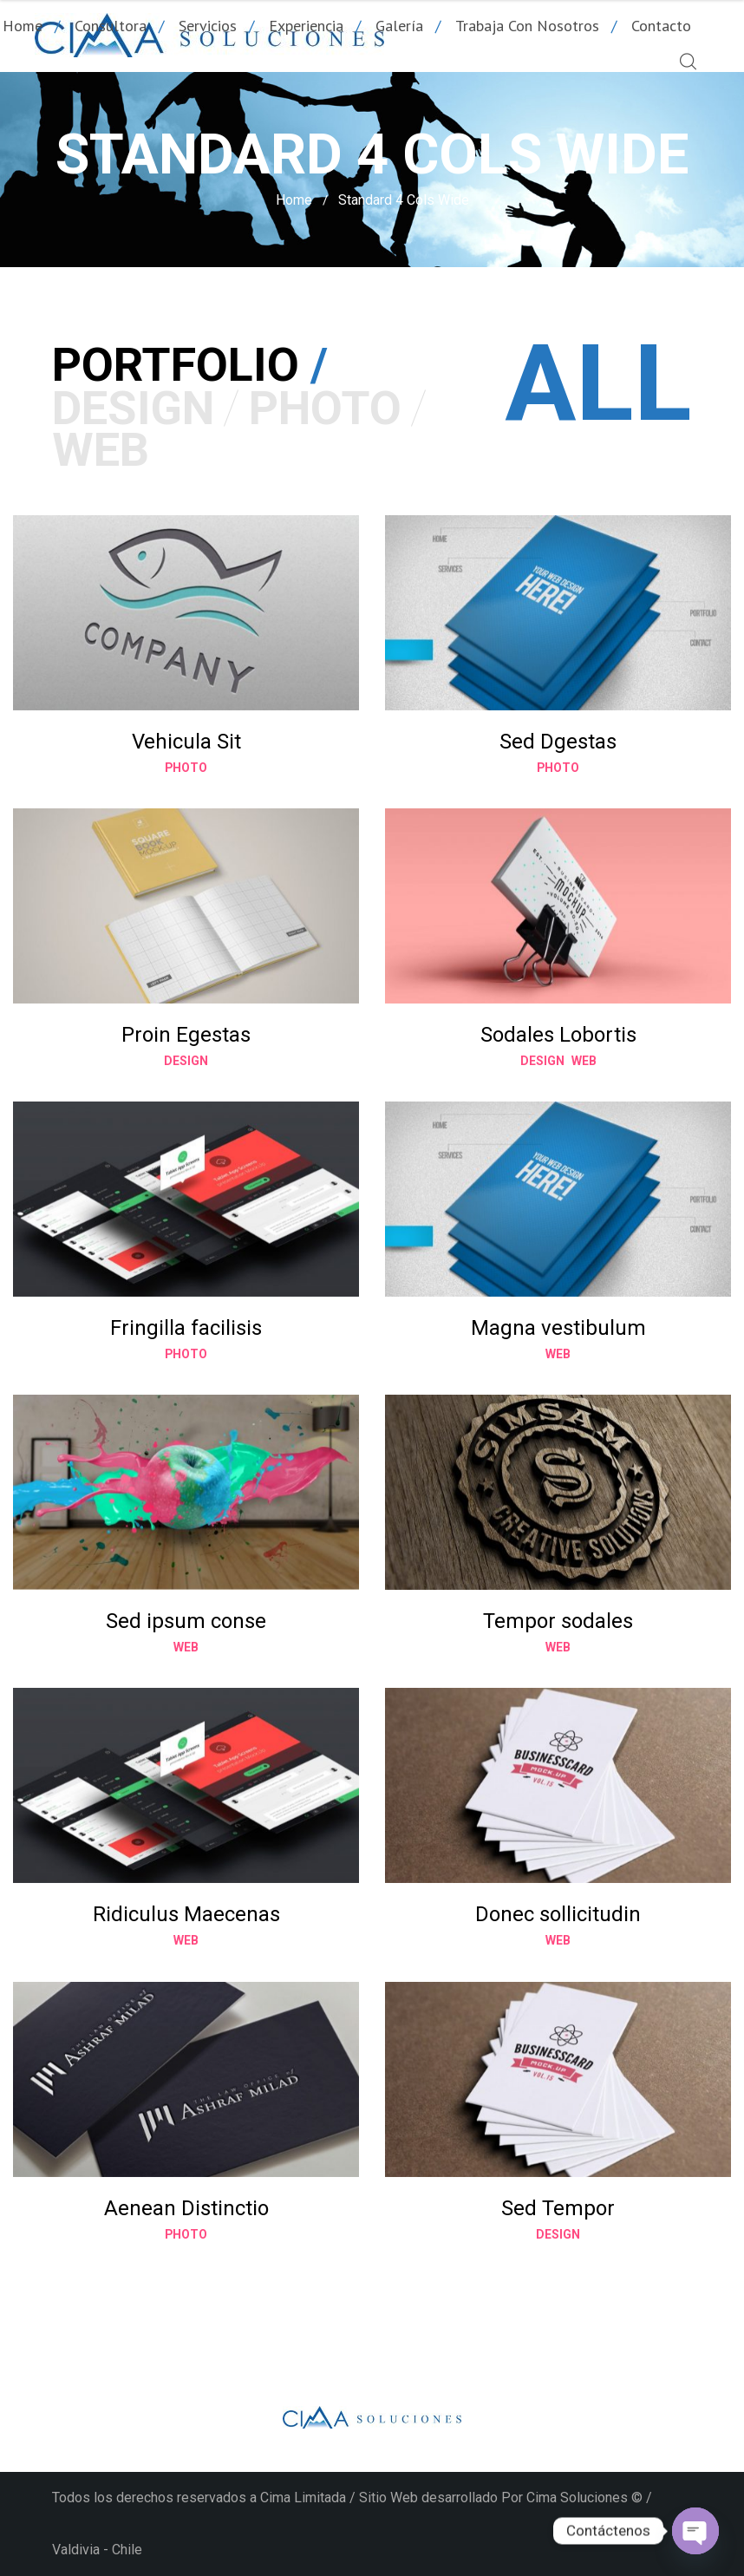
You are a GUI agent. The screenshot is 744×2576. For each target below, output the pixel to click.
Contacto (661, 26)
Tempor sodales (558, 1621)
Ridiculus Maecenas (186, 1914)
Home (294, 200)
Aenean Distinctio (186, 2208)
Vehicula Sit (186, 741)
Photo (186, 767)
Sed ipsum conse (186, 1621)
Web (584, 1060)
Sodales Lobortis (558, 1035)
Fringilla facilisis (186, 1328)
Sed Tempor (558, 2208)
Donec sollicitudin (558, 1914)
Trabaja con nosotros (527, 26)
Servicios (208, 26)
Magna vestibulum (558, 1328)
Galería (399, 26)
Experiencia (306, 26)
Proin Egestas (186, 1035)
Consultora (111, 26)
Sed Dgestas (558, 741)
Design (186, 1060)
